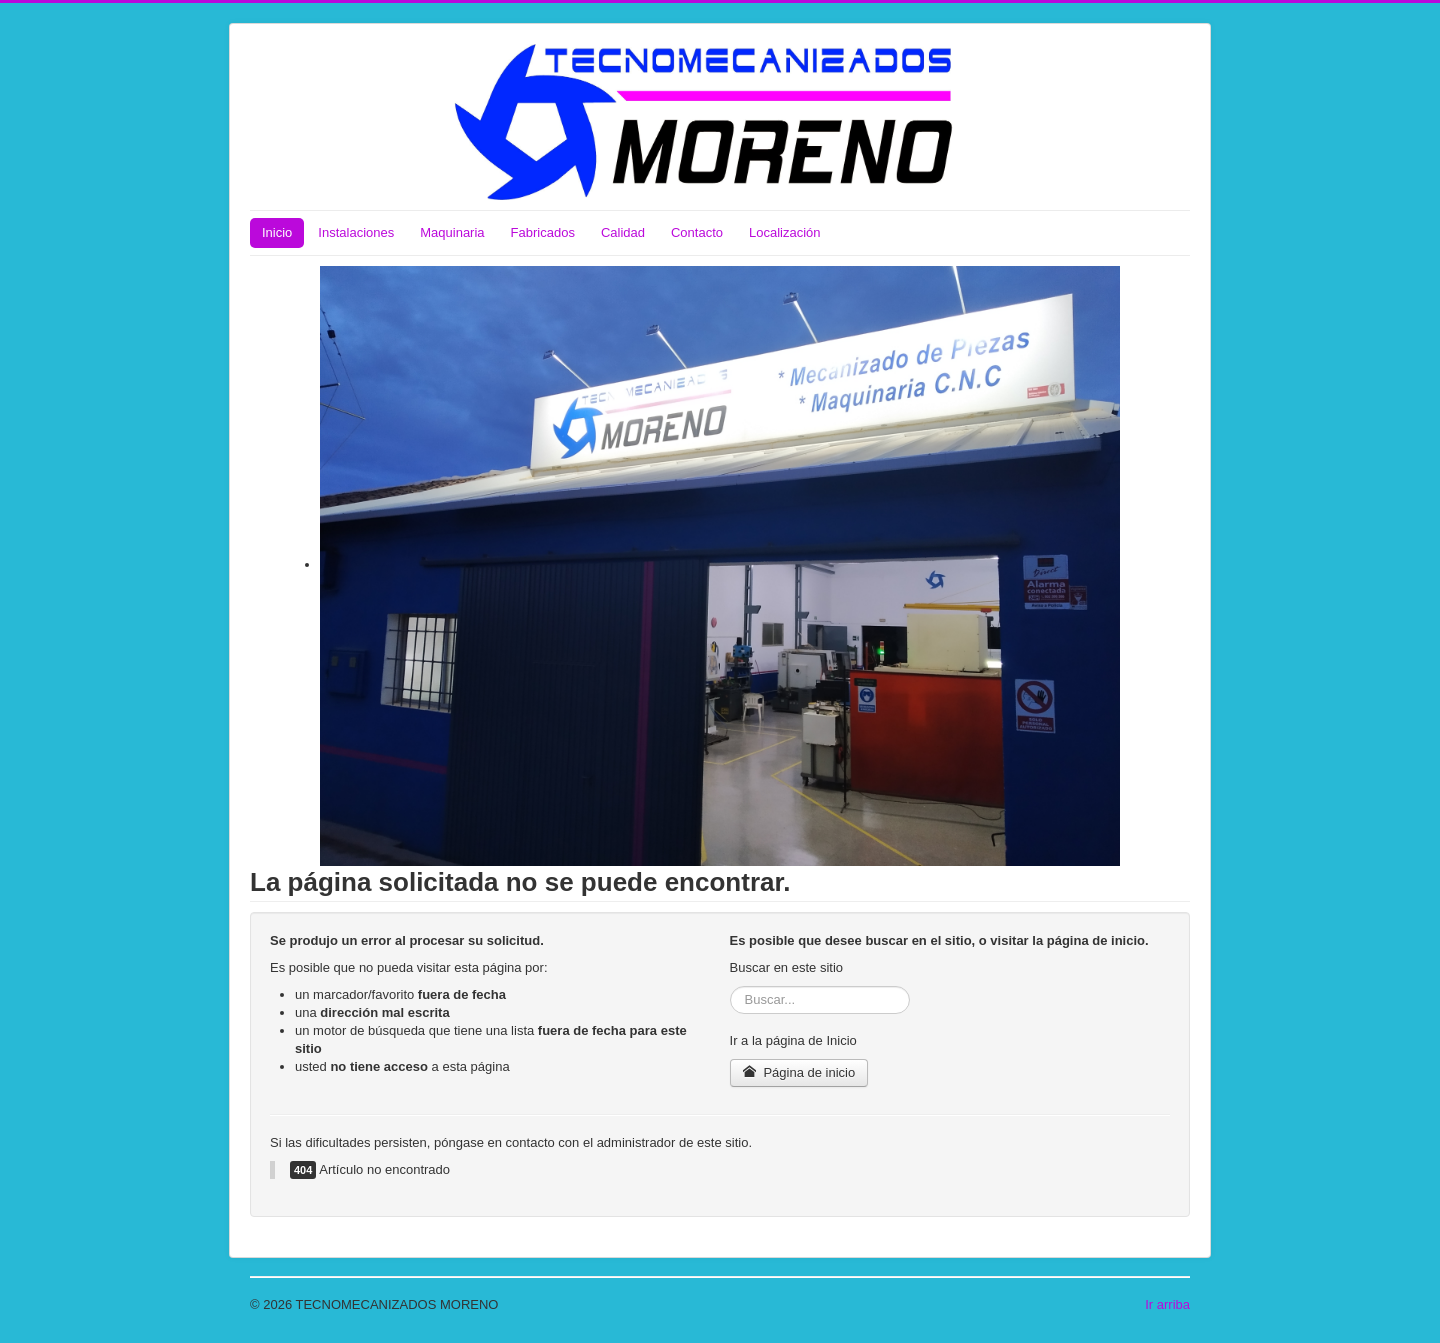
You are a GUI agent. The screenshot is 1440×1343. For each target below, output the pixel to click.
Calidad (623, 232)
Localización (785, 232)
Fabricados (543, 232)
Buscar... (730, 986)
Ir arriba (1167, 1304)
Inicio (277, 232)
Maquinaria (452, 232)
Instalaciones (356, 232)
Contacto (697, 232)
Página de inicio (799, 1072)
